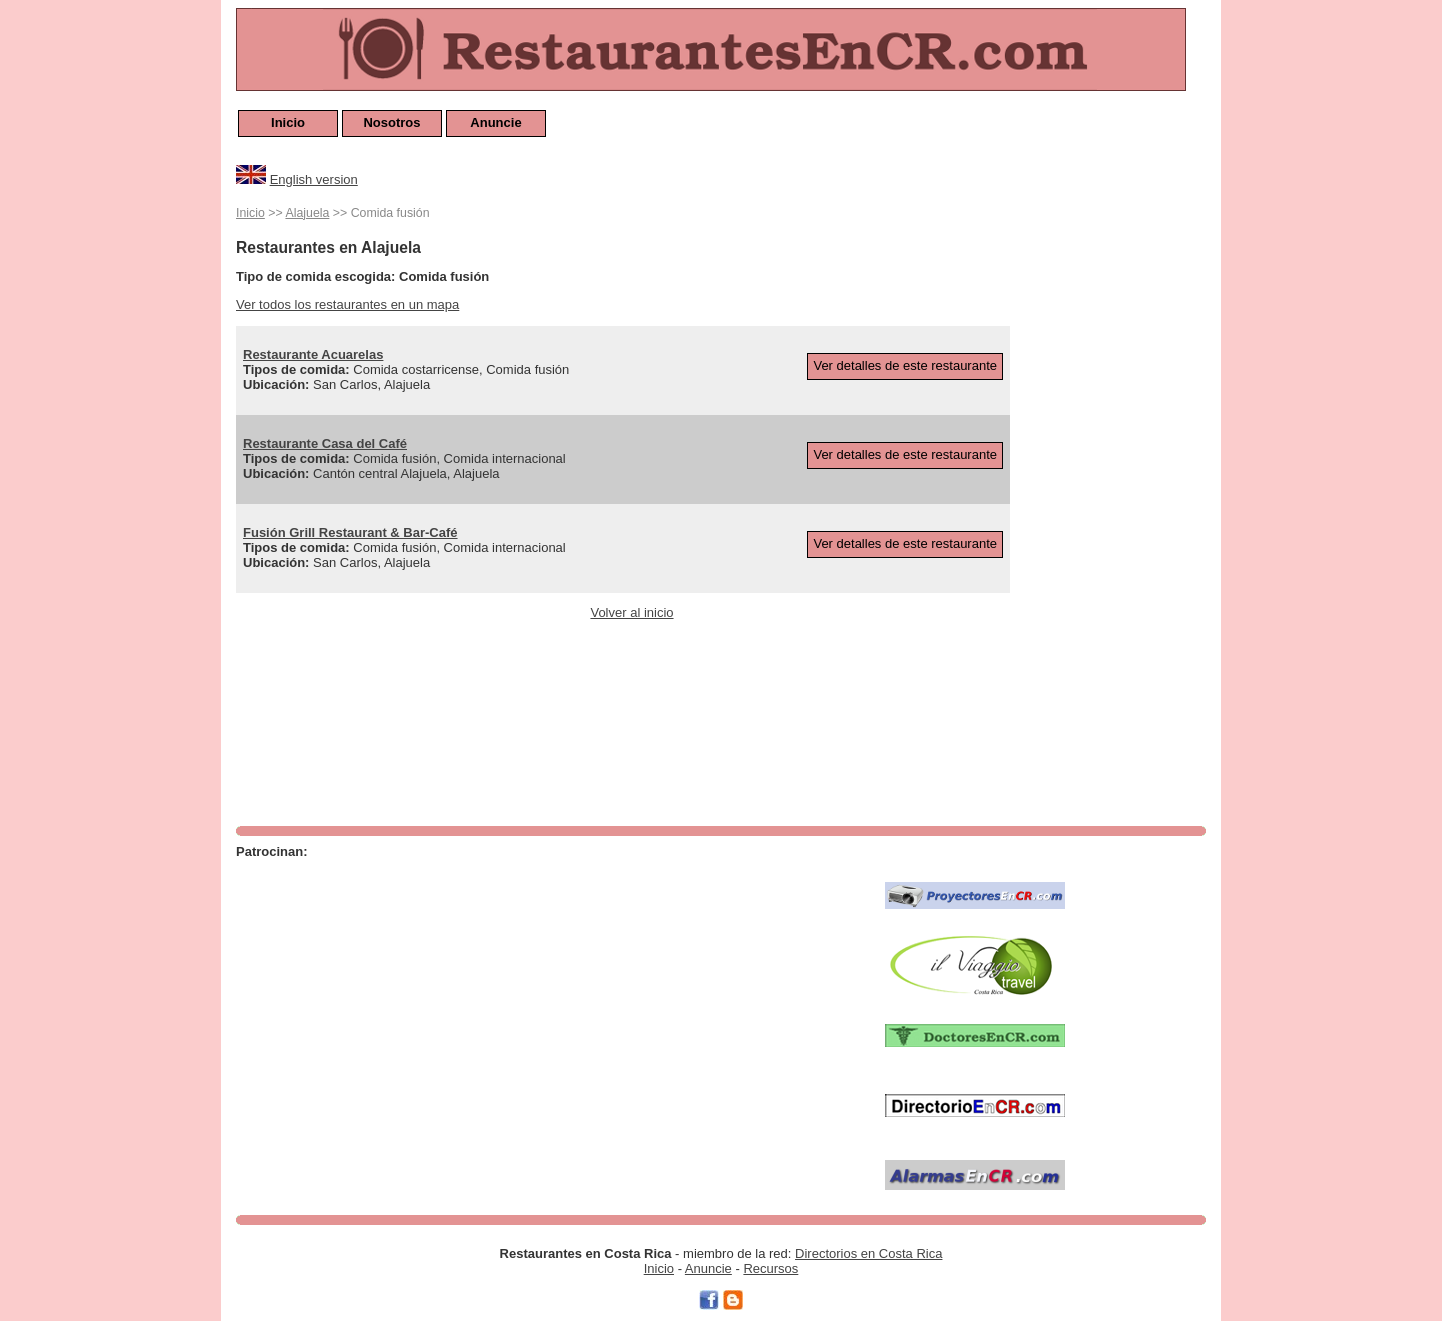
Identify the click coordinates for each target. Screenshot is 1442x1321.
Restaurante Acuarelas (313, 354)
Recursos (770, 1268)
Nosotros (391, 122)
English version (314, 179)
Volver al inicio (631, 612)
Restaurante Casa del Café (325, 443)
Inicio (288, 122)
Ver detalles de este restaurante (905, 365)
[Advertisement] (1126, 502)
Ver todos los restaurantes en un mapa (347, 304)
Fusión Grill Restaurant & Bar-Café (350, 532)
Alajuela (307, 213)
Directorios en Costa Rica (868, 1253)
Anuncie (495, 122)
